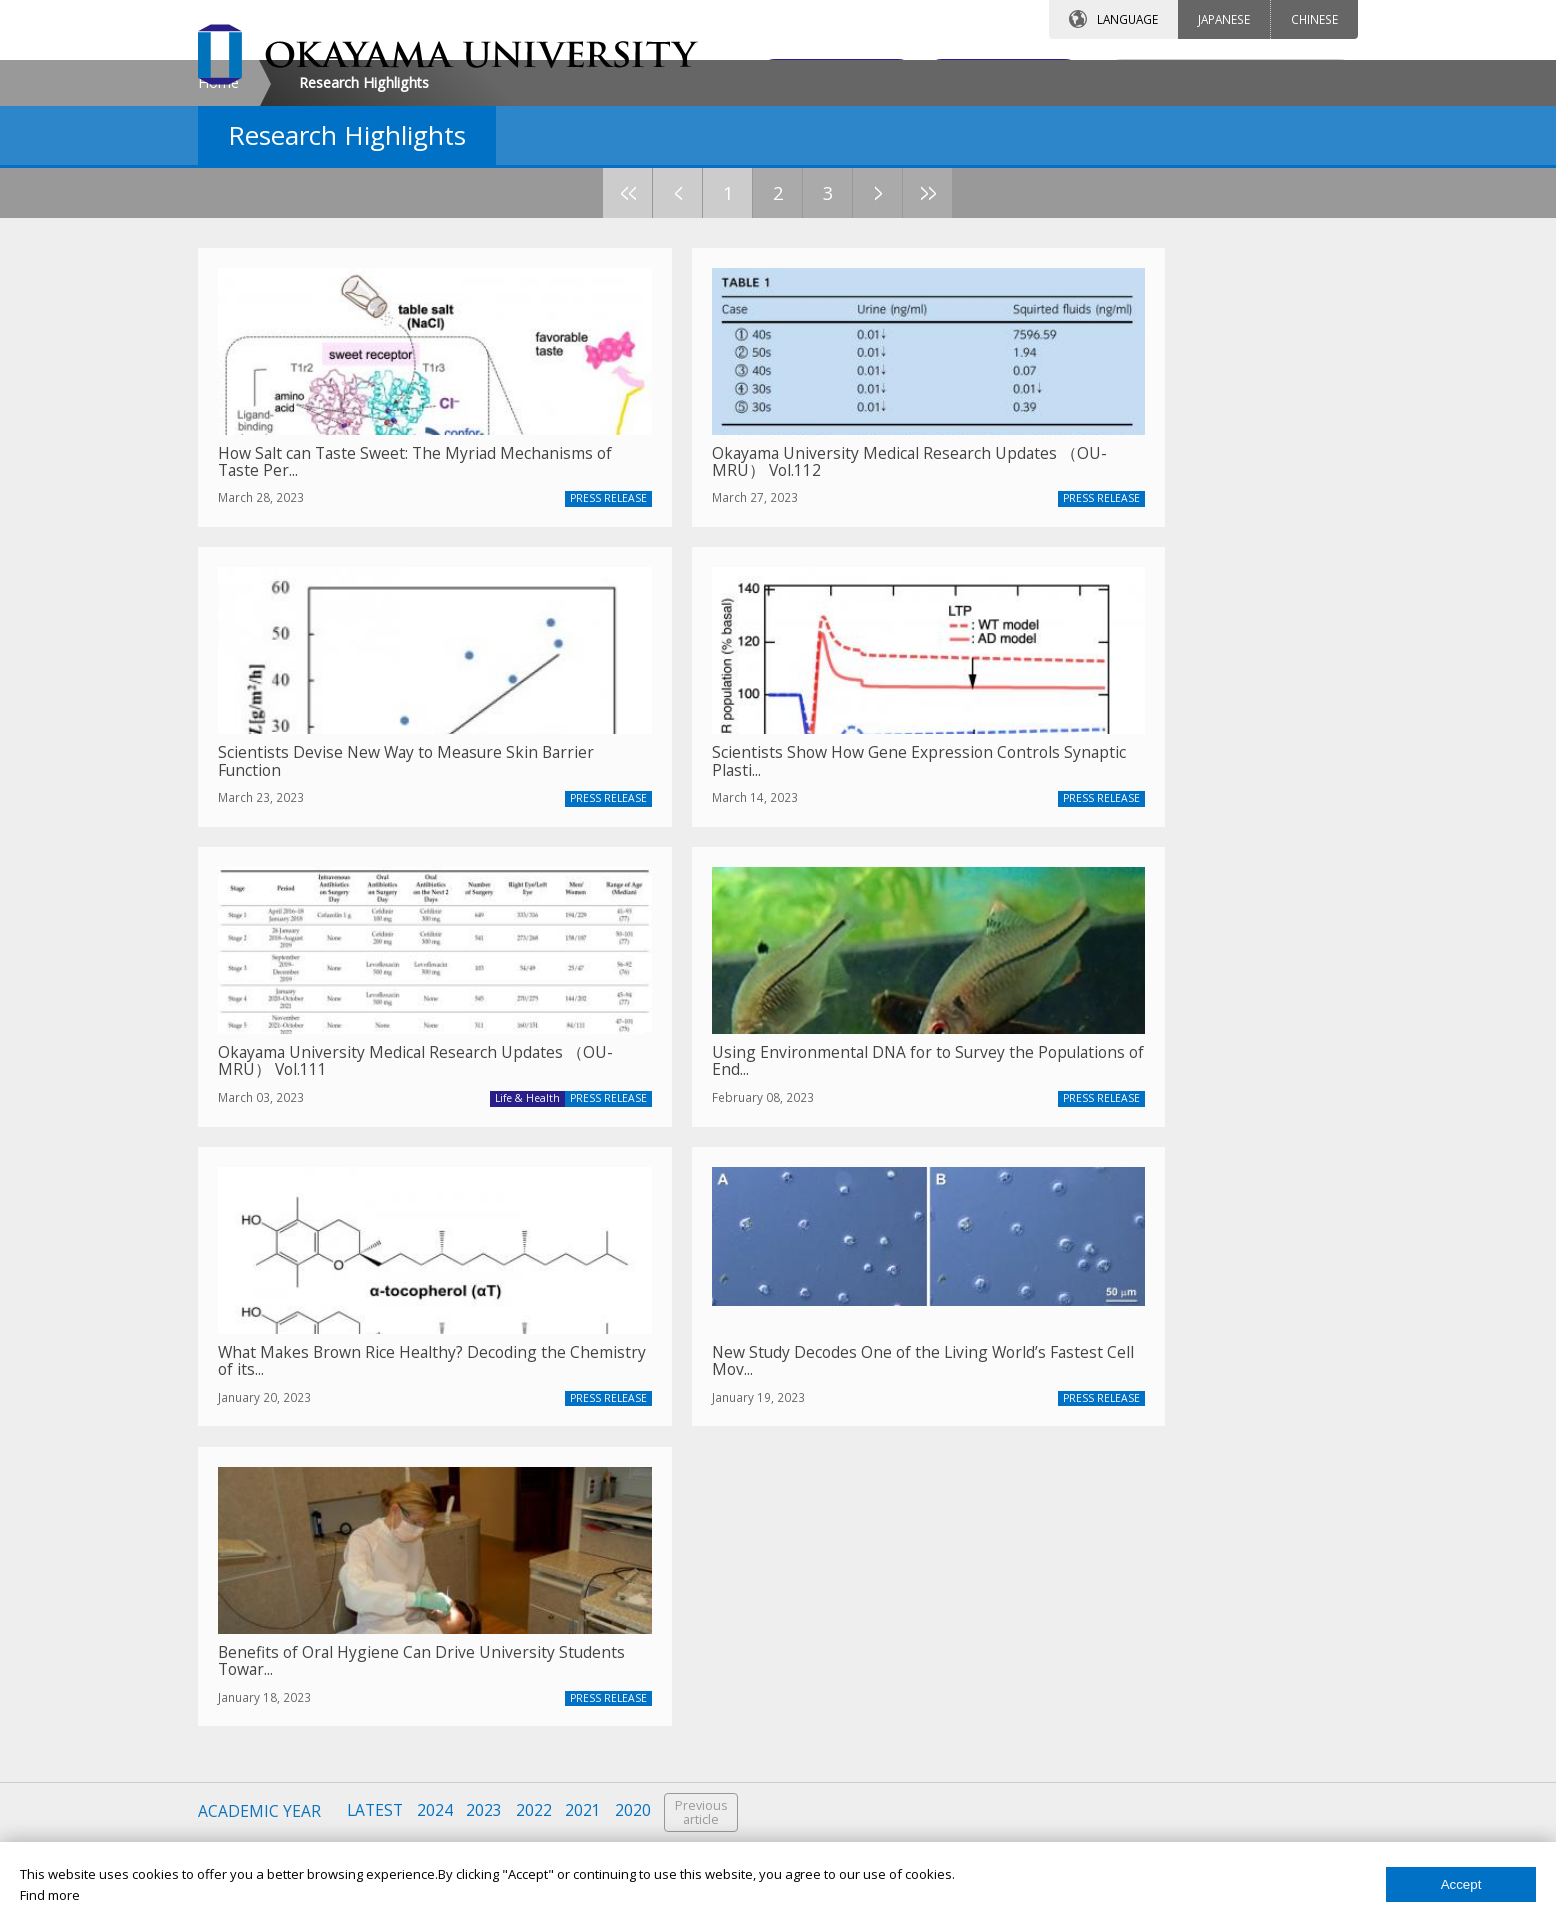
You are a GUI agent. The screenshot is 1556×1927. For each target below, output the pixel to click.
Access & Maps (1071, 1614)
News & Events (1071, 1649)
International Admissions (313, 1752)
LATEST (376, 1380)
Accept (1461, 1884)
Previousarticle (705, 1381)
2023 (486, 1380)
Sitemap (1051, 1820)
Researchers (671, 1649)
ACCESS (993, 77)
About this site (1069, 1752)
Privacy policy (1067, 1786)
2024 (436, 1380)
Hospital (263, 1683)
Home (218, 253)
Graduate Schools (293, 1649)
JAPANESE (1224, 19)
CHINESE (1314, 19)
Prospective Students (697, 1546)
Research (267, 1580)
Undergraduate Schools (310, 1614)
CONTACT (821, 77)
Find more (50, 1895)
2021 (586, 1380)
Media (651, 1683)
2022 (536, 1380)
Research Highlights (1086, 1683)
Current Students (684, 1614)
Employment (1063, 1717)
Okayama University (299, 1546)
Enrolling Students (687, 1580)
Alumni (652, 1717)
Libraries (264, 1717)
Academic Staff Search (1094, 1580)
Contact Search (1072, 1546)
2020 (636, 1380)
